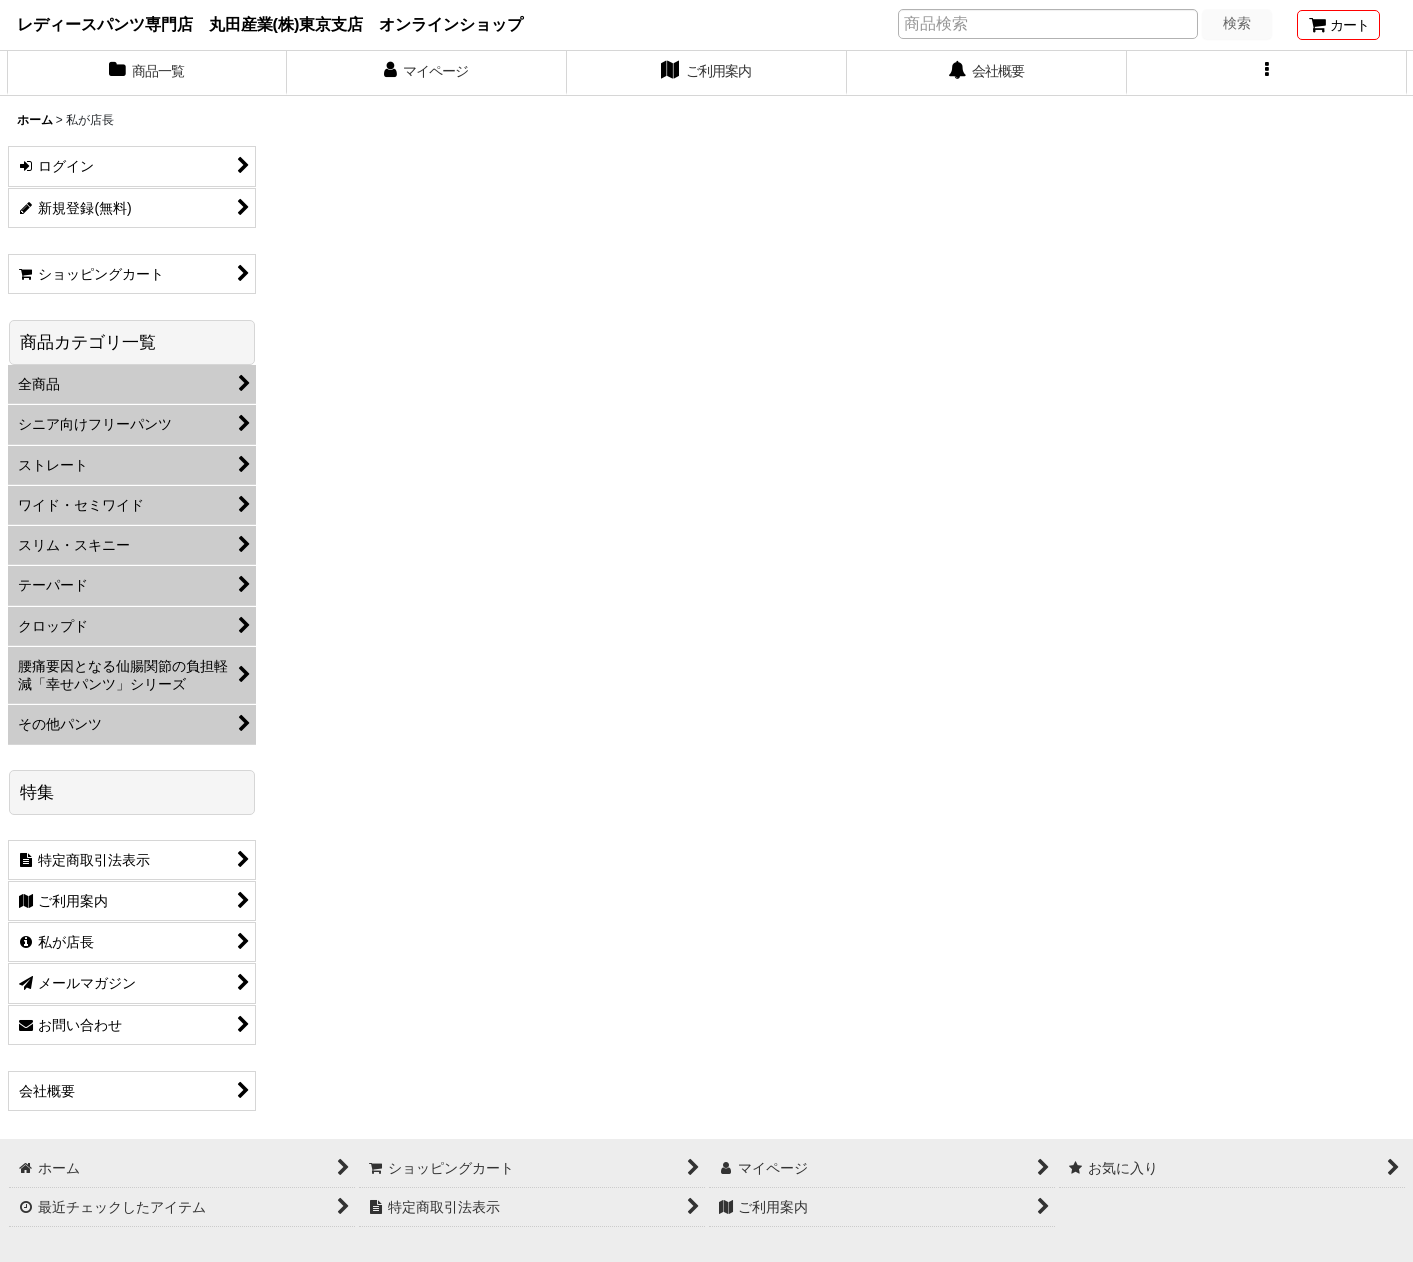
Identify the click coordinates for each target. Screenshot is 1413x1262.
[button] (1267, 73)
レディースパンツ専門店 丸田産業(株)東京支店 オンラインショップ (270, 24)
